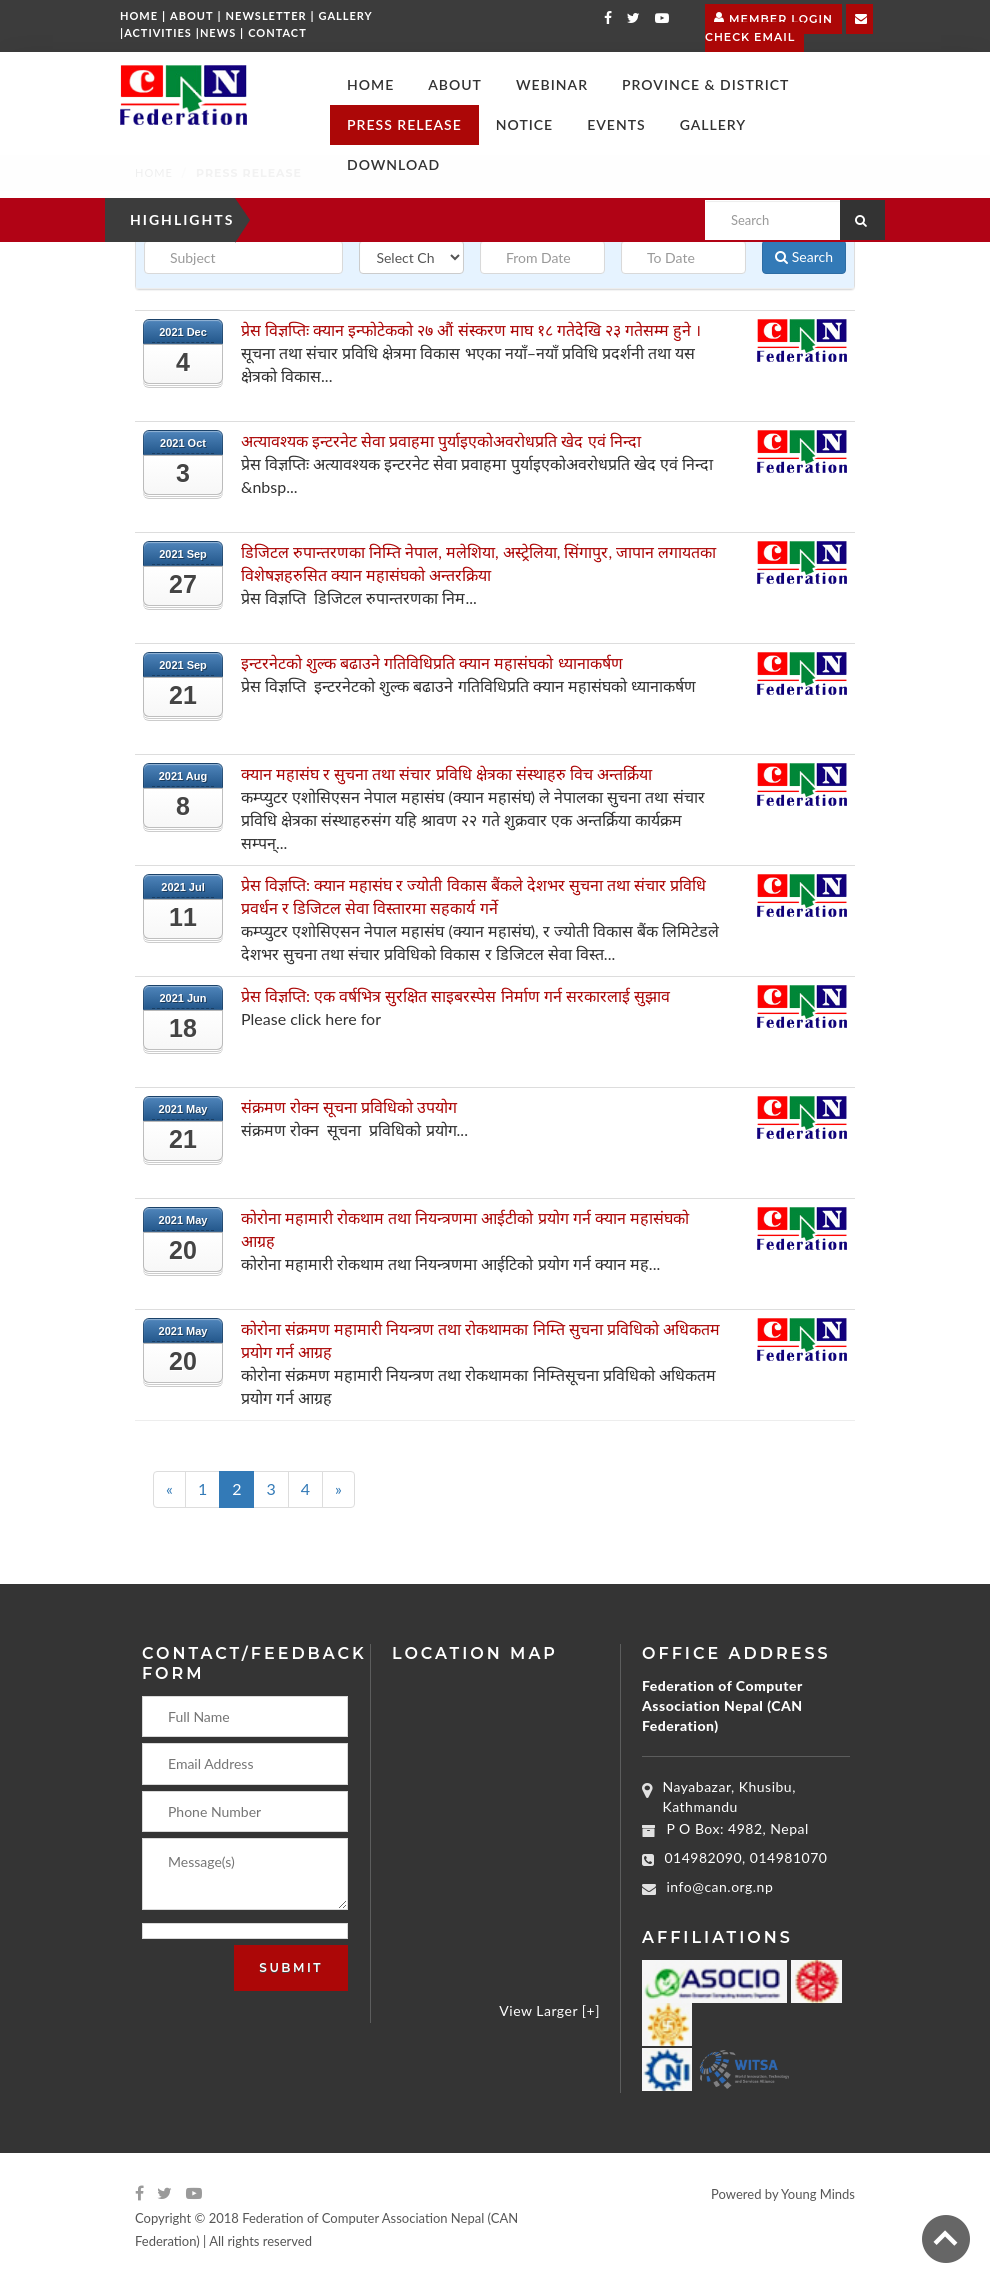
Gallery (346, 15)
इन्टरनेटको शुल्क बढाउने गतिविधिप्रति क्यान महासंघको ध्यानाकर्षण (432, 662)
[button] (455, 85)
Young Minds (818, 2194)
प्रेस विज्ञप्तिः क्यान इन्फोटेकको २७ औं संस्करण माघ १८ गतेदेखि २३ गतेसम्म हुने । (471, 329)
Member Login (773, 16)
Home (139, 15)
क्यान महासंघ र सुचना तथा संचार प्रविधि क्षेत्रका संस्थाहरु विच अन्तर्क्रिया (446, 773)
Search (804, 256)
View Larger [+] (549, 2010)
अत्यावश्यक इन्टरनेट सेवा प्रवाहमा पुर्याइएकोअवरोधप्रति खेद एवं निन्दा (441, 440)
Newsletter (266, 15)
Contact (277, 32)
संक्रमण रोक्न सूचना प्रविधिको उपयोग (349, 1106)
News (218, 32)
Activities (158, 32)
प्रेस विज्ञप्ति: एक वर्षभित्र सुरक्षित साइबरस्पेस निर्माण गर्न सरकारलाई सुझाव (455, 995)
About (192, 15)
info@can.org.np (720, 1886)
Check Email (789, 26)
